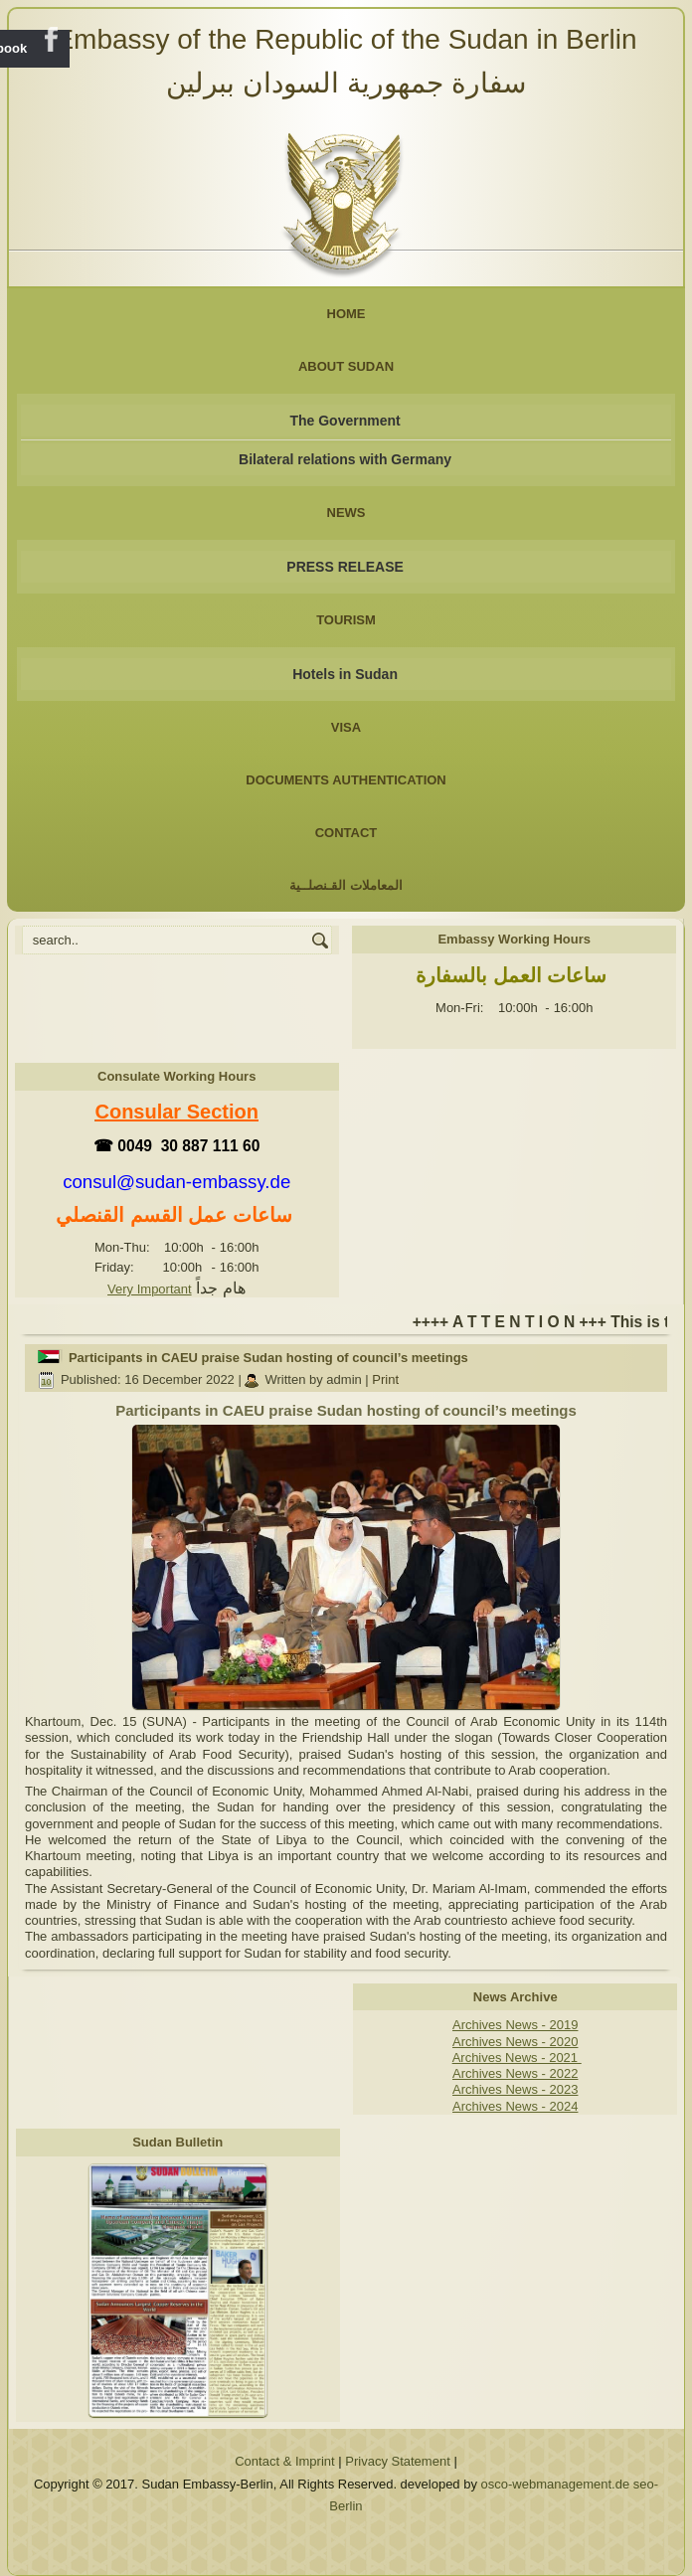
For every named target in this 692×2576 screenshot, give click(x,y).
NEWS (346, 512)
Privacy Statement (397, 2461)
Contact (346, 832)
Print (385, 1379)
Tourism (346, 619)
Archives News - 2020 (515, 2041)
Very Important (149, 1289)
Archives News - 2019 (515, 2024)
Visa (346, 727)
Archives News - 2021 (517, 2057)
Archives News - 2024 (515, 2106)
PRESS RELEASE (344, 567)
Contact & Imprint (284, 2461)
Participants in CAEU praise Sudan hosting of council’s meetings (268, 1357)
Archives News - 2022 (515, 2073)
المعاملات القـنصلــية (346, 885)
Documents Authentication (346, 780)
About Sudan (346, 366)
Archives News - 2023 (515, 2089)
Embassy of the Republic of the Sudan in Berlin (345, 39)
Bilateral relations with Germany (345, 459)
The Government (344, 421)
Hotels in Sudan (345, 674)
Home (346, 313)
